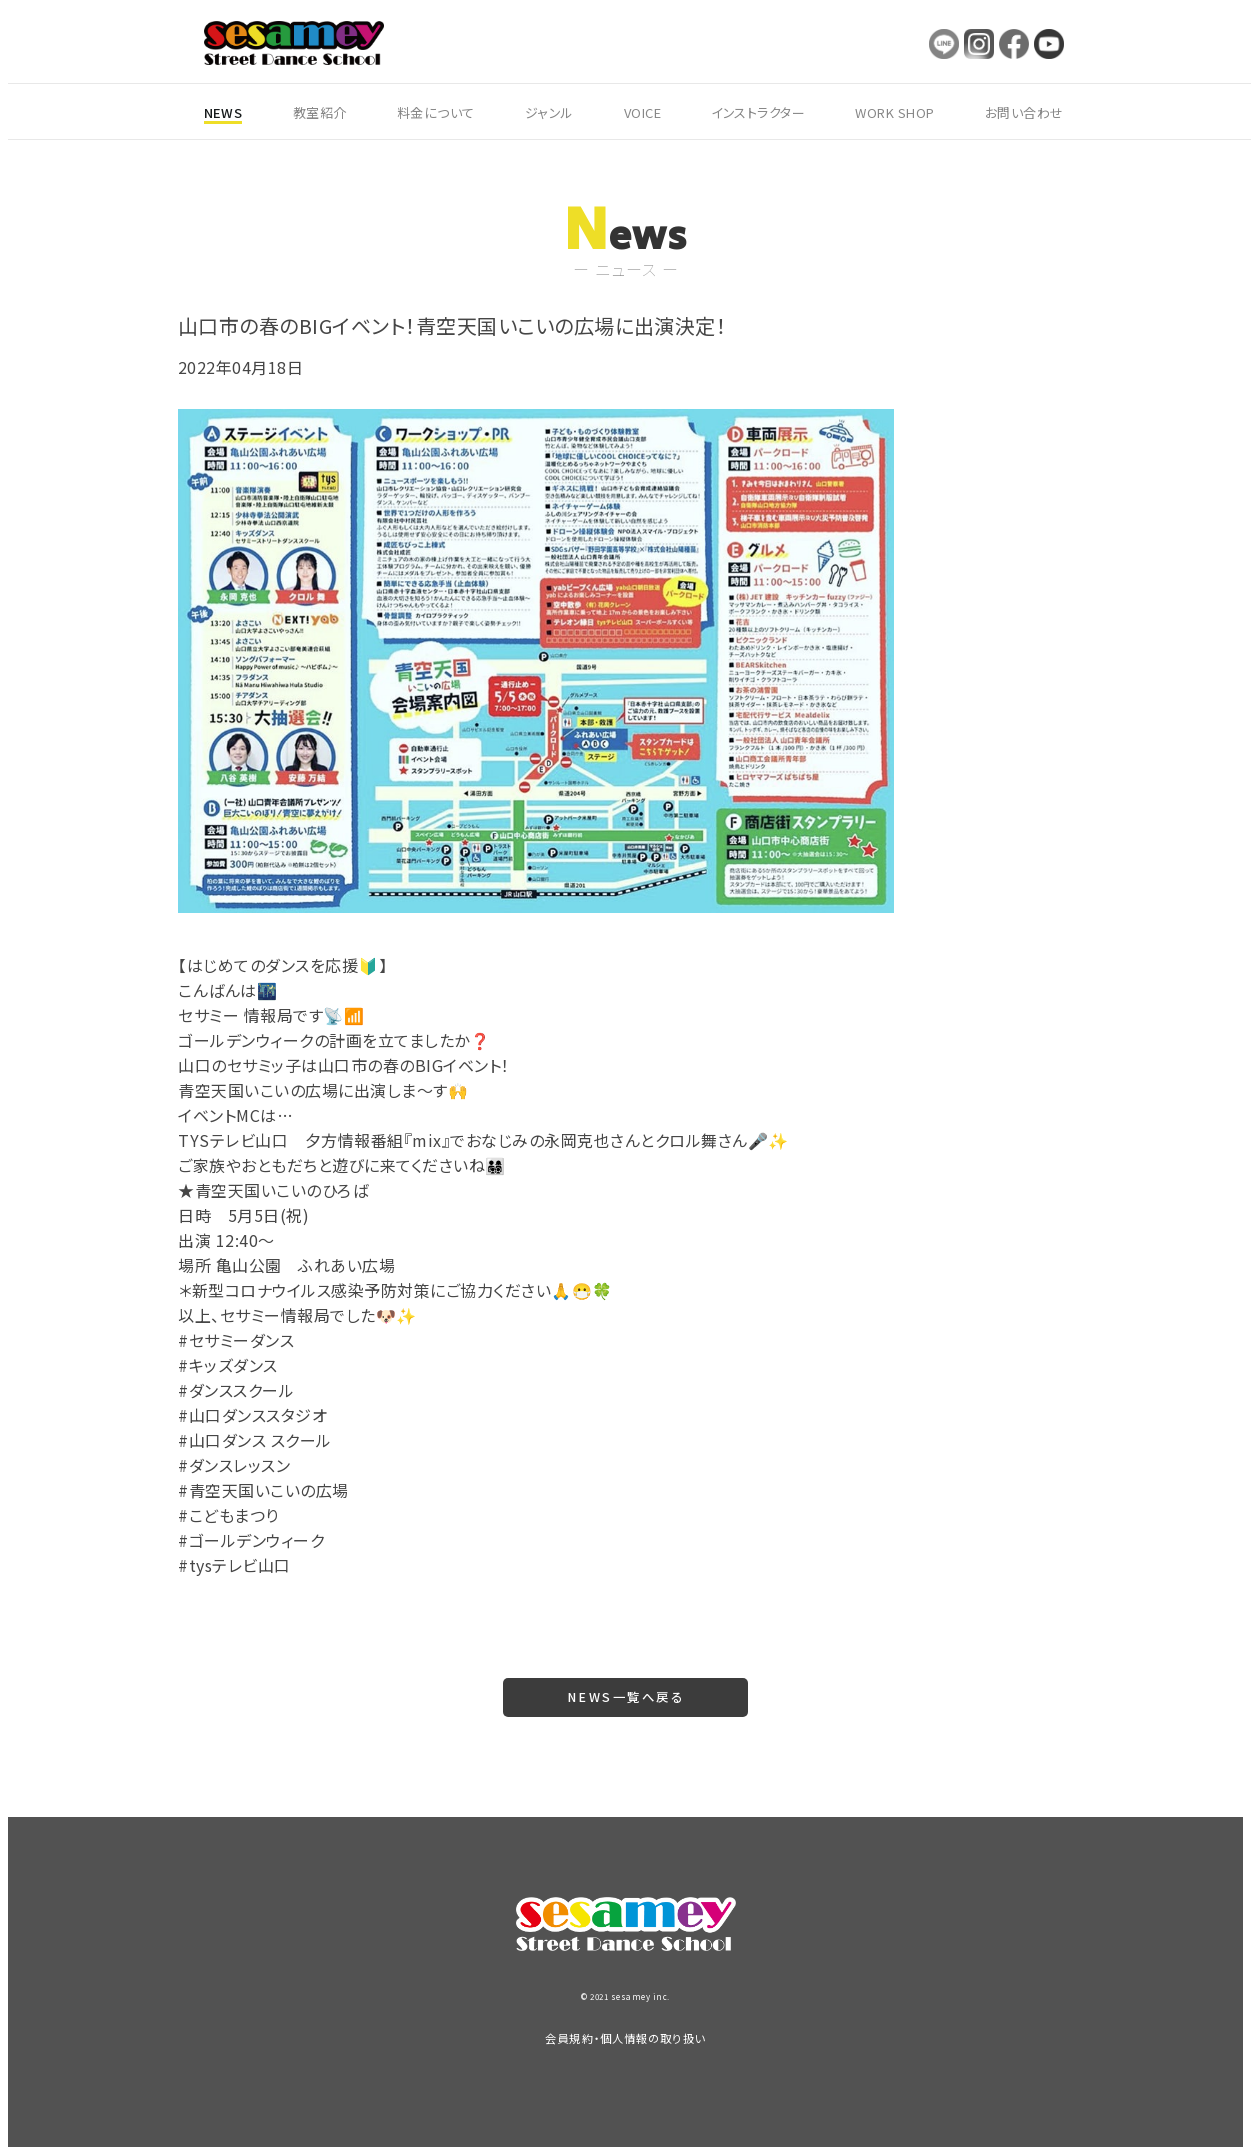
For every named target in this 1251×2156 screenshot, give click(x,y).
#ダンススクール (236, 1390)
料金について (436, 112)
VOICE (642, 112)
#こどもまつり (228, 1515)
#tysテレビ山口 (234, 1565)
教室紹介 (320, 112)
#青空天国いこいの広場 (263, 1490)
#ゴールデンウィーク (251, 1540)
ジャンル (549, 112)
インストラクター (758, 112)
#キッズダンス (228, 1365)
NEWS (223, 112)
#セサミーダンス (236, 1340)
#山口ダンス (222, 1440)
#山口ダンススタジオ (252, 1415)
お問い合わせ (1024, 112)
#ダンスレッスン (234, 1465)
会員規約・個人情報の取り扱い (625, 2039)
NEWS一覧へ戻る (625, 1697)
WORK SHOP (894, 112)
